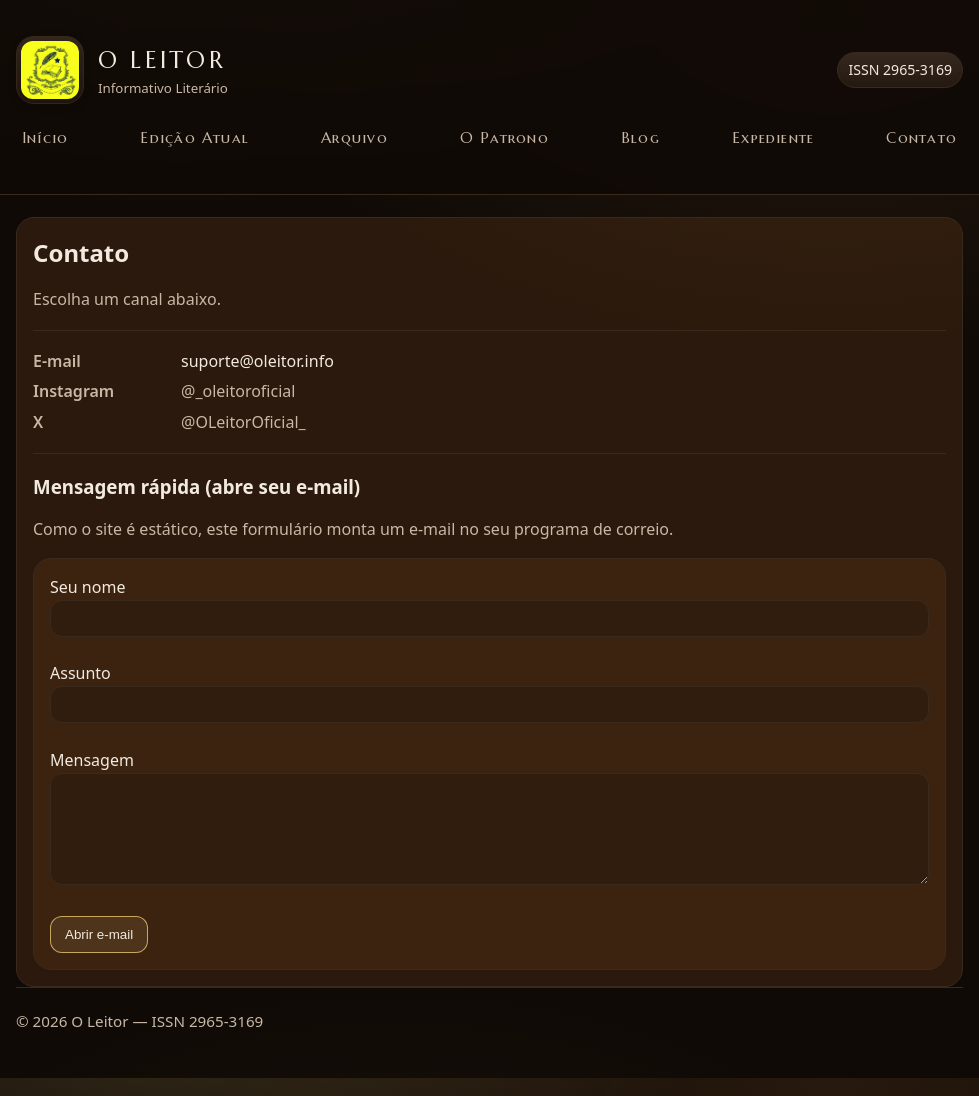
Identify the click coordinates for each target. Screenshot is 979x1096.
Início (45, 137)
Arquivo (354, 137)
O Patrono (504, 137)
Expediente (773, 137)
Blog (640, 137)
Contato (921, 137)
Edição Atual (194, 137)
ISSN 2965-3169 (900, 69)
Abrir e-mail (99, 952)
